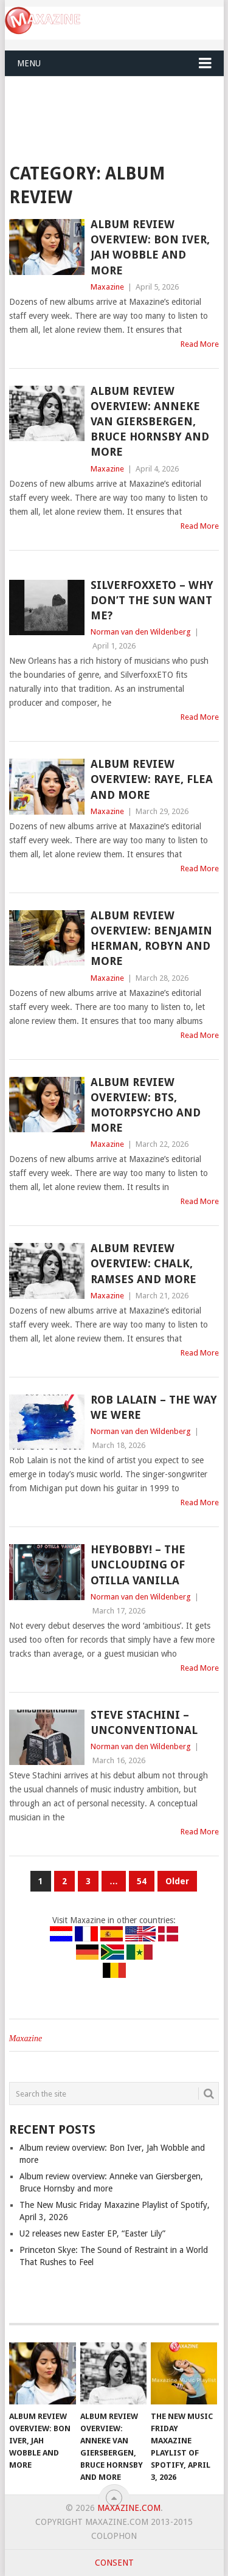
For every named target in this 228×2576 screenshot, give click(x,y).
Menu (29, 63)
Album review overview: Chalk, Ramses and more (143, 1263)
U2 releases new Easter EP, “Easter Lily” (92, 2233)
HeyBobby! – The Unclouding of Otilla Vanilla (138, 1564)
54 (142, 1881)
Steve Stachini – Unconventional (144, 1722)
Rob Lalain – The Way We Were (154, 1407)
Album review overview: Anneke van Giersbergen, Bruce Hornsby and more (150, 422)
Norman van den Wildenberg (141, 631)
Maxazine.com (129, 2508)
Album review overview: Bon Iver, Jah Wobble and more (150, 247)
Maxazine (107, 286)
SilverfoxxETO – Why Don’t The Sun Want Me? (152, 600)
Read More (200, 344)
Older (177, 1881)
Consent (114, 2562)
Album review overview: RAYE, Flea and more (152, 779)
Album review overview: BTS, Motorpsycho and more (146, 1105)
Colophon (114, 2536)
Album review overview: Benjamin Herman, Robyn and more (151, 938)
